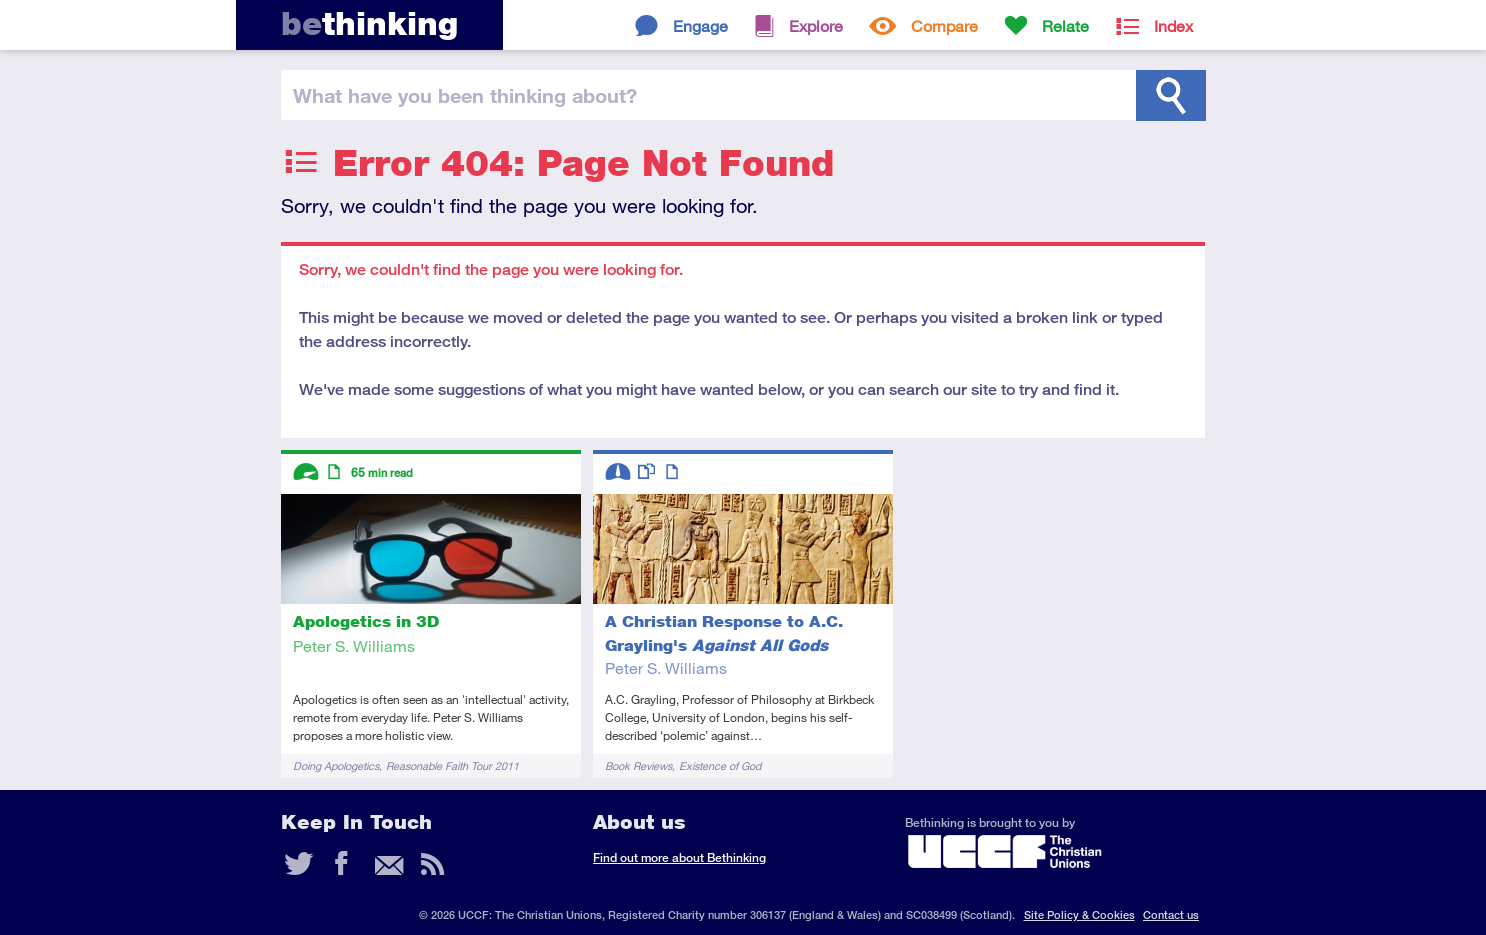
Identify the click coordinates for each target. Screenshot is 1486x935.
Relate (1065, 25)
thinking (369, 23)
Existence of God (720, 765)
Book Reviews (638, 765)
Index (1173, 25)
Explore (816, 25)
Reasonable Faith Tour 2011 (452, 765)
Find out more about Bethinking (679, 857)
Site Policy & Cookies (1079, 914)
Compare (944, 25)
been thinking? (465, 95)
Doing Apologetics (336, 765)
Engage (700, 25)
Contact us (1171, 914)
